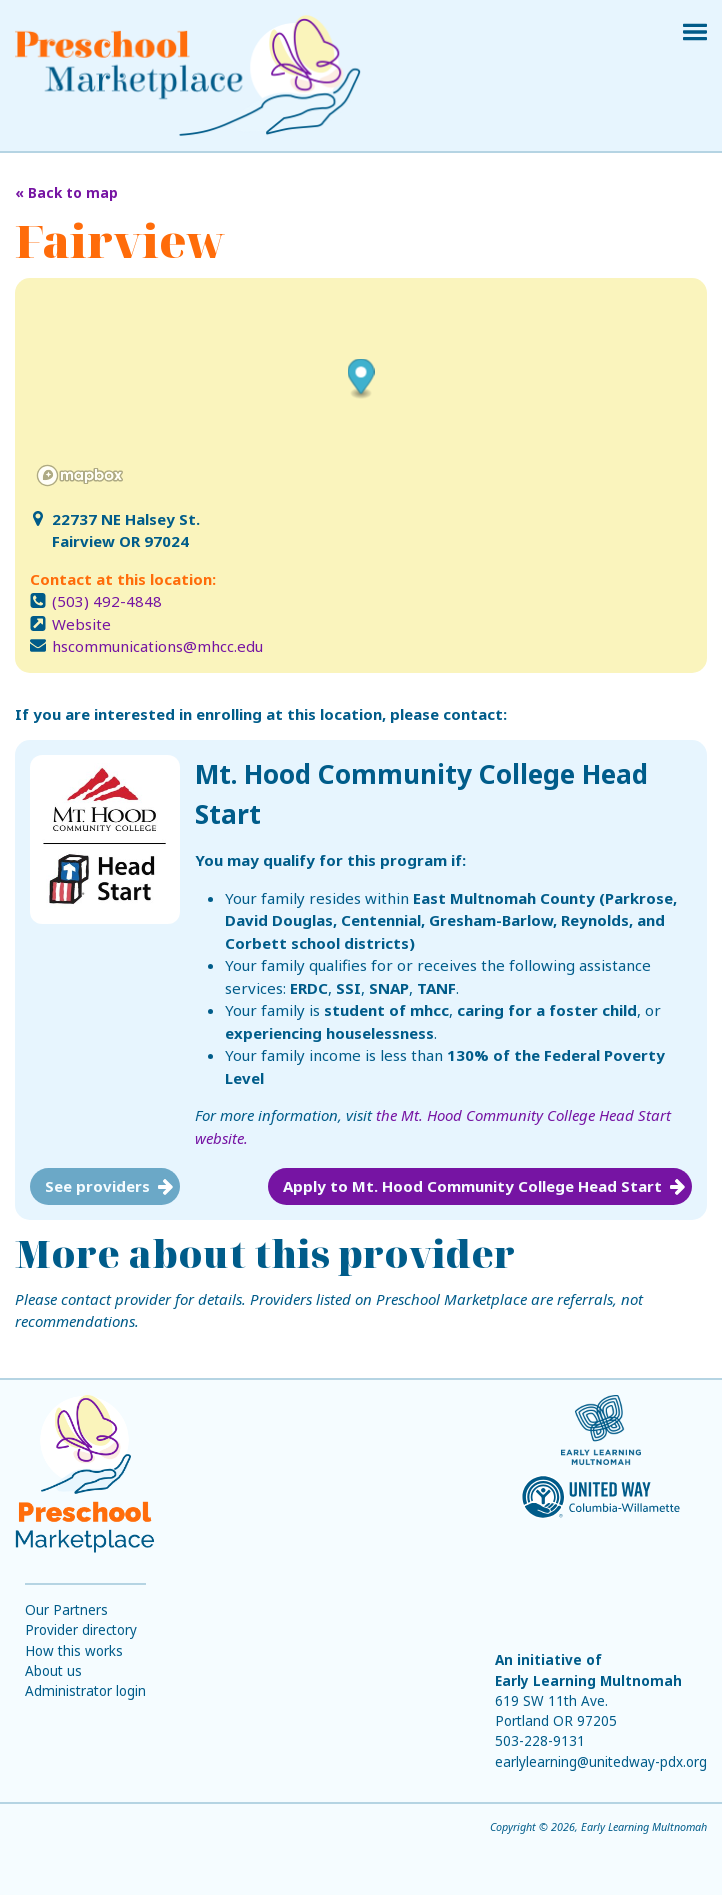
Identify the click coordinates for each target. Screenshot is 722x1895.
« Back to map (66, 193)
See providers (97, 1186)
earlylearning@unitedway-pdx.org (601, 1762)
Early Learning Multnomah (588, 1681)
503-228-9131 (540, 1741)
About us (53, 1671)
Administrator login (85, 1691)
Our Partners (66, 1610)
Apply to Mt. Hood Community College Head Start (472, 1186)
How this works (74, 1651)
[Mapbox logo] (80, 475)
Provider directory (81, 1630)
